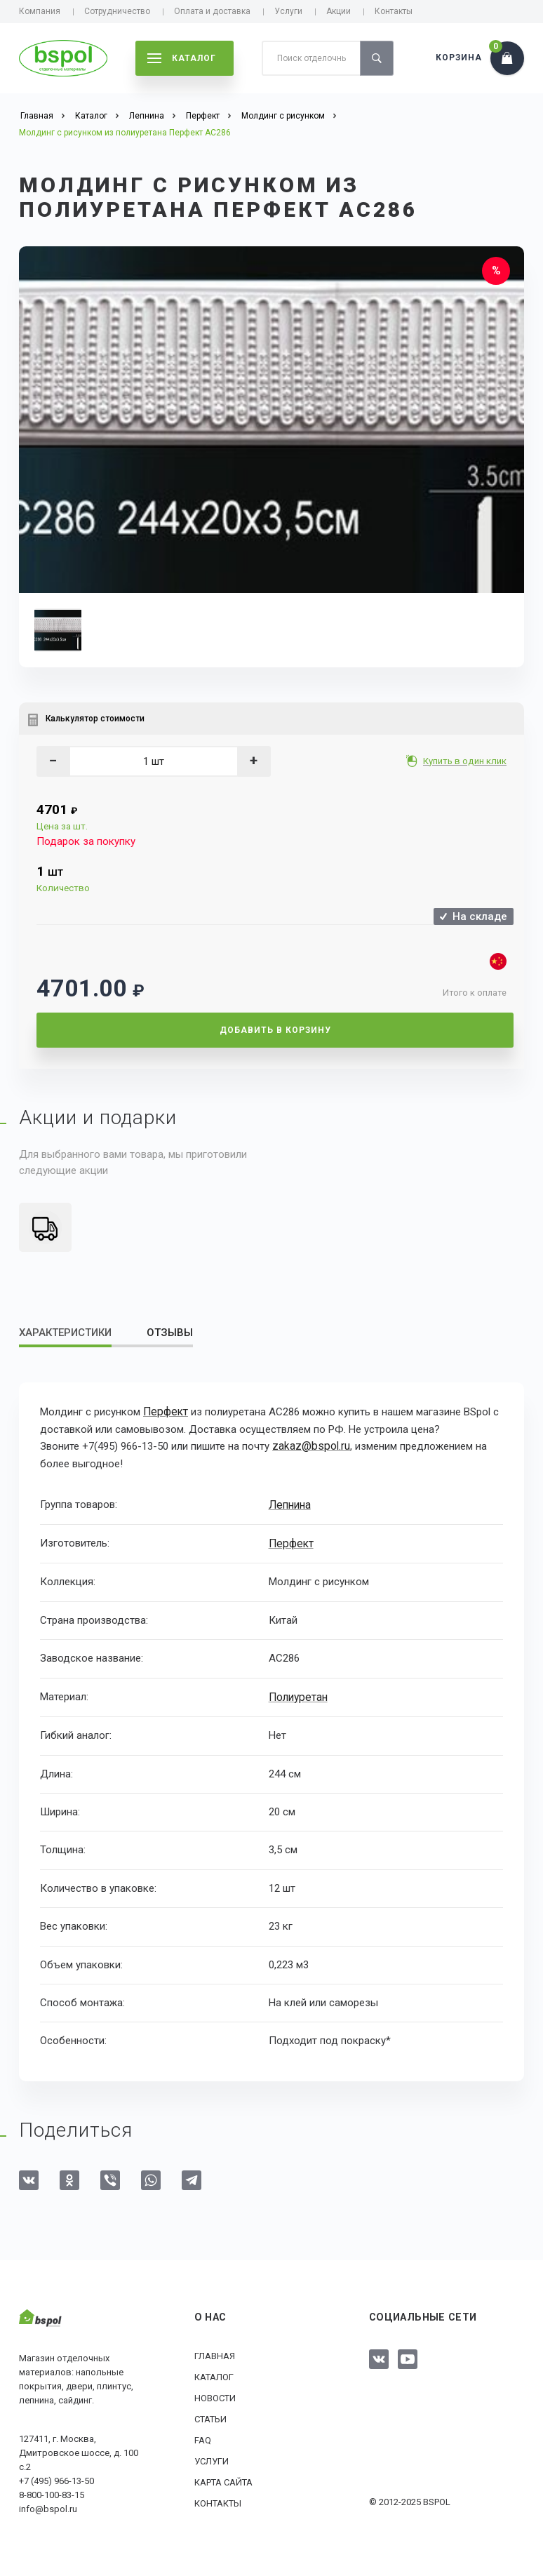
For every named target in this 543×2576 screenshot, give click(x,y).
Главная (214, 2352)
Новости (215, 2394)
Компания (39, 11)
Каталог (214, 2373)
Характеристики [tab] (65, 1332)
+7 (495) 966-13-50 (56, 2477)
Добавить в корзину (275, 1030)
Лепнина (289, 1503)
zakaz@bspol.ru (309, 1445)
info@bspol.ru (48, 2505)
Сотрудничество (117, 11)
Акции (338, 11)
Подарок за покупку (85, 841)
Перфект (164, 1412)
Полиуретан (297, 1694)
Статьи (210, 2415)
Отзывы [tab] (170, 1332)
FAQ (202, 2436)
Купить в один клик (466, 761)
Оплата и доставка (212, 11)
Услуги (288, 11)
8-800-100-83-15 (51, 2491)
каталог (181, 58)
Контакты (394, 11)
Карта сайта (223, 2479)
